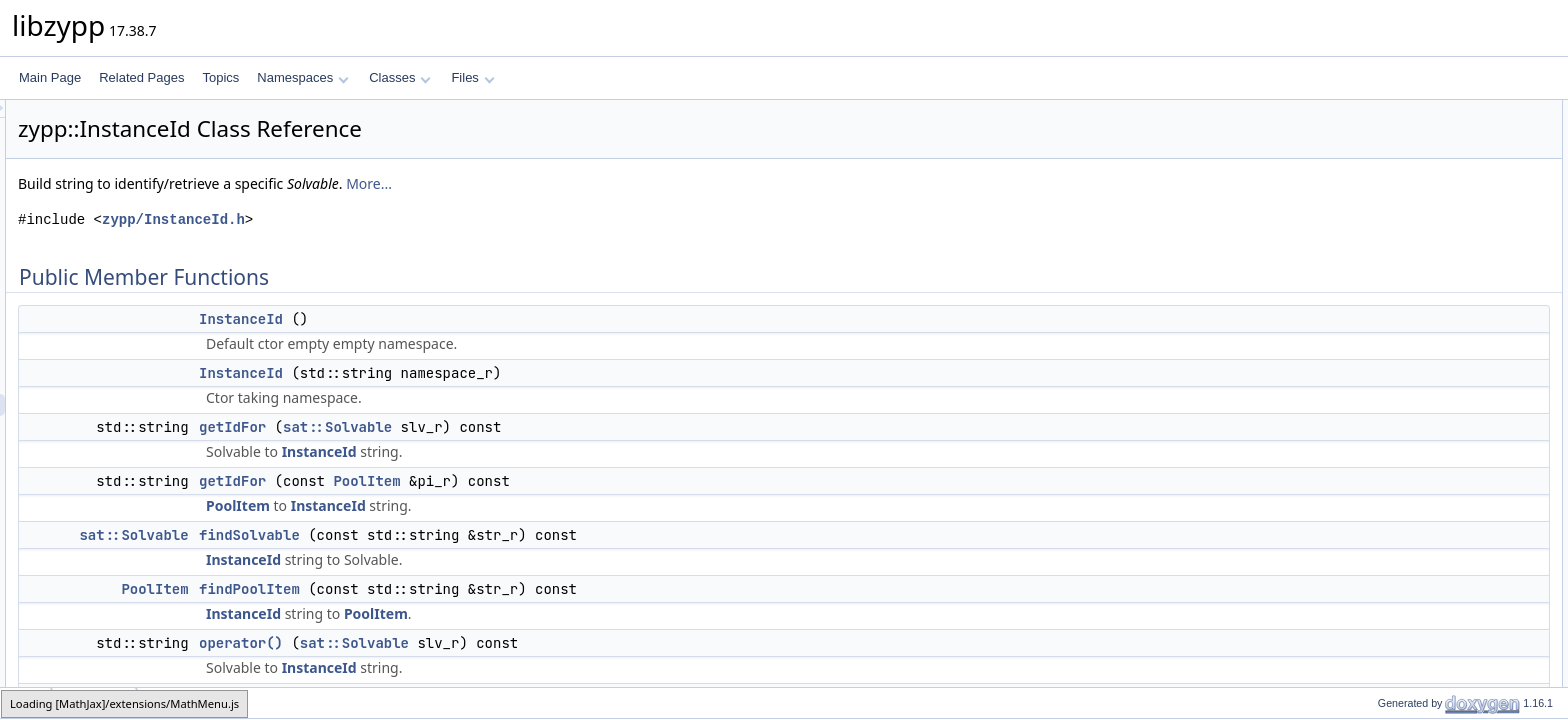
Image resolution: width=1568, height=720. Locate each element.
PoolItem (616, 481)
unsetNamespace (1407, 397)
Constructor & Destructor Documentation (1453, 485)
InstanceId (491, 319)
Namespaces (302, 77)
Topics (220, 77)
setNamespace (1401, 375)
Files (472, 77)
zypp (26, 702)
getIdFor (482, 427)
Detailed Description (1398, 463)
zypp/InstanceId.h (423, 219)
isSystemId (1390, 331)
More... (619, 183)
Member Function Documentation (1433, 551)
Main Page (50, 77)
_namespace (1395, 441)
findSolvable (499, 535)
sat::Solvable (587, 427)
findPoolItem (499, 589)
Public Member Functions (1412, 111)
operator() (491, 643)
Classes (400, 77)
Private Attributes (1390, 419)
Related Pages (141, 77)
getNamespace (1401, 353)
